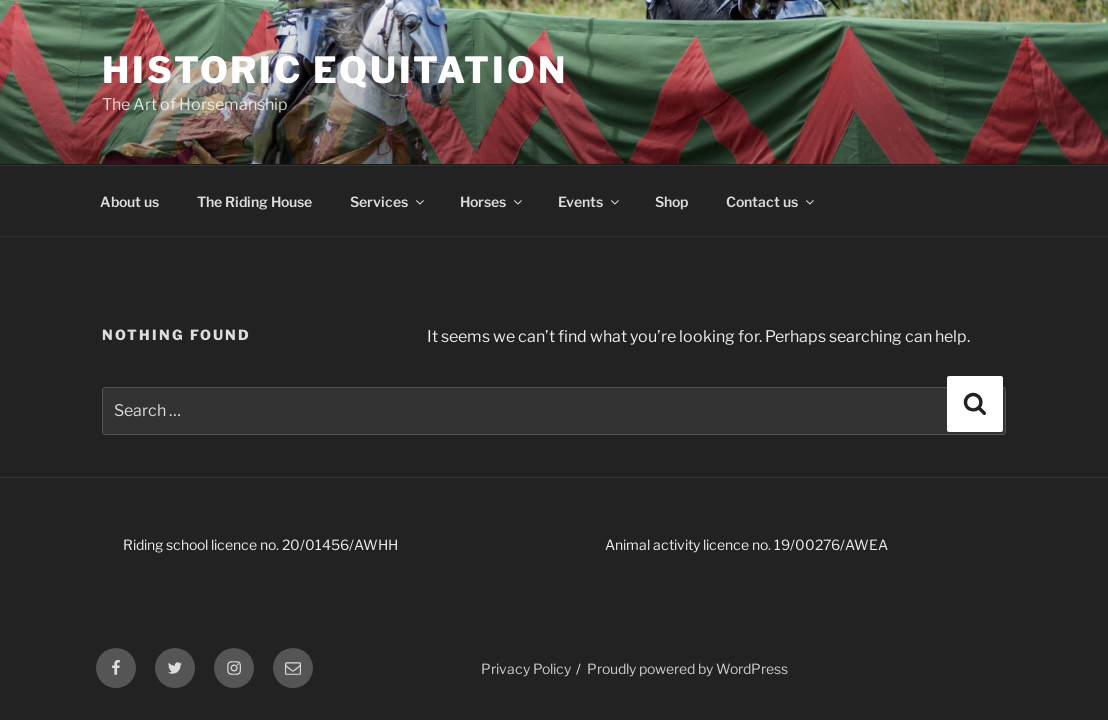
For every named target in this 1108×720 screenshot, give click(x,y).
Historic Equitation (335, 70)
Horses (492, 201)
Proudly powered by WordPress (687, 668)
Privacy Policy (526, 668)
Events (590, 201)
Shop (671, 201)
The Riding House (254, 201)
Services (388, 201)
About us (129, 201)
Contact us (771, 201)
